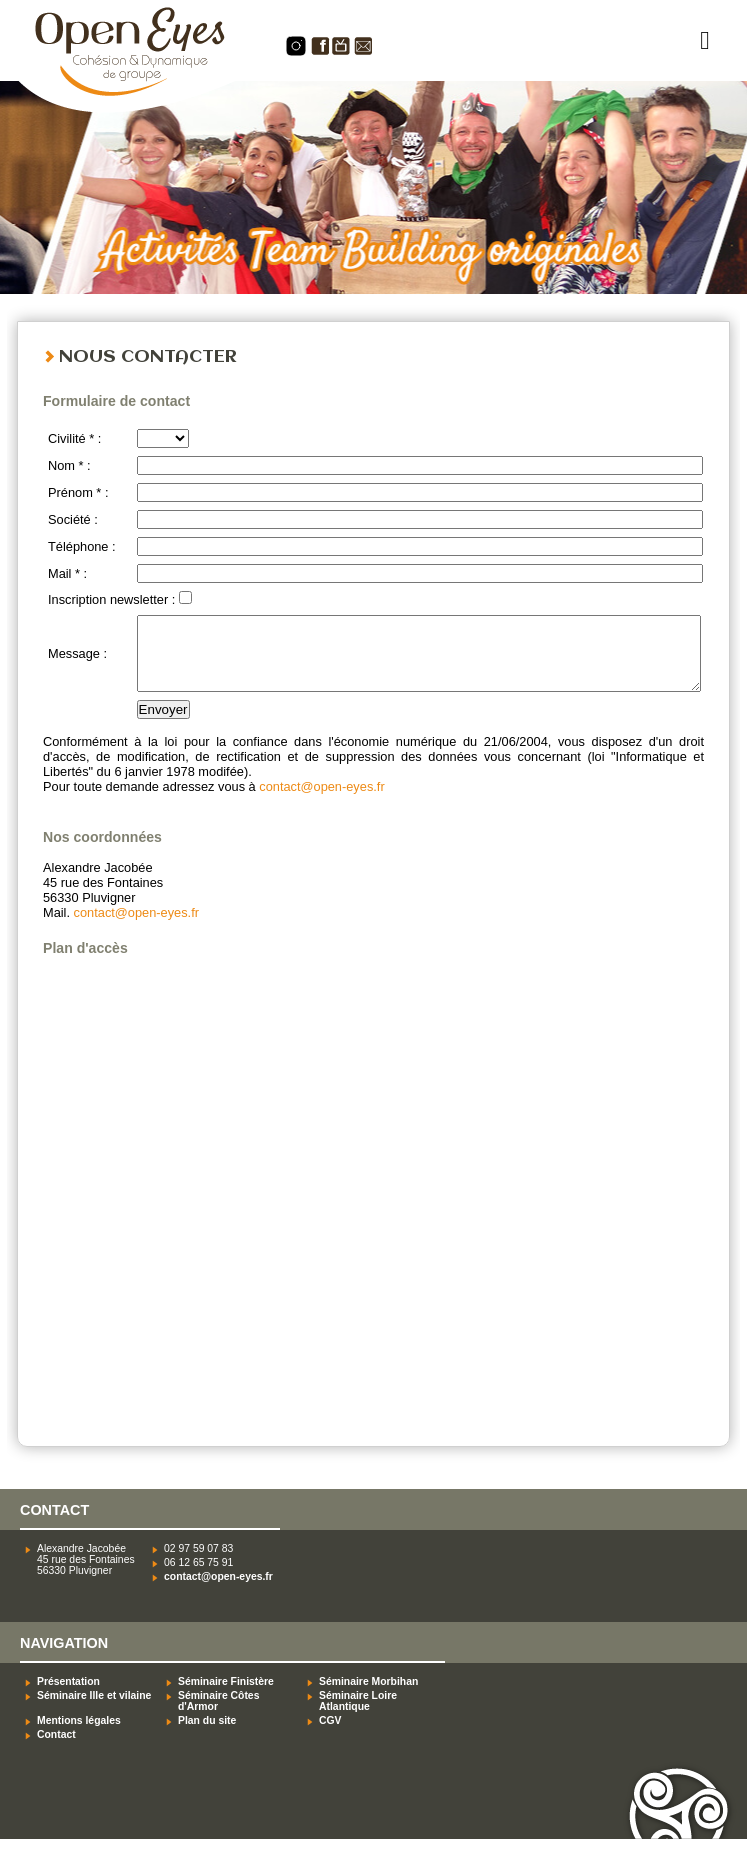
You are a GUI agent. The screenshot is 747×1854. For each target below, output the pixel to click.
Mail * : (67, 573)
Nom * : (69, 465)
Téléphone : (82, 546)
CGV (330, 1735)
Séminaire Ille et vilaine (94, 1710)
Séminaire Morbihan (368, 1696)
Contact (56, 1749)
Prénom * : (78, 492)
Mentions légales (79, 1735)
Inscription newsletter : (113, 599)
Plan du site (207, 1735)
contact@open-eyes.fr (321, 801)
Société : (73, 519)
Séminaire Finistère (226, 1696)
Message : (77, 661)
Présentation (68, 1696)
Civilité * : (74, 438)
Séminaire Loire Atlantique (358, 1716)
